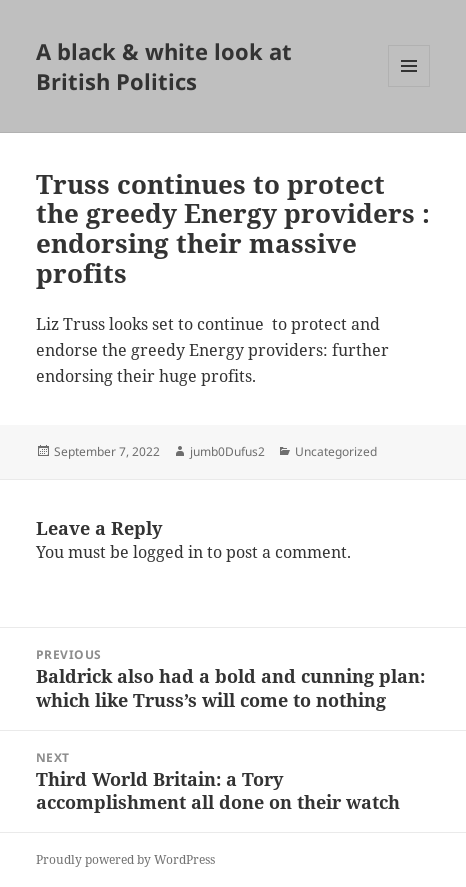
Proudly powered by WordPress (125, 859)
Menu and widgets (409, 86)
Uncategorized (336, 451)
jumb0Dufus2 (227, 451)
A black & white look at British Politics (164, 66)
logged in (168, 552)
